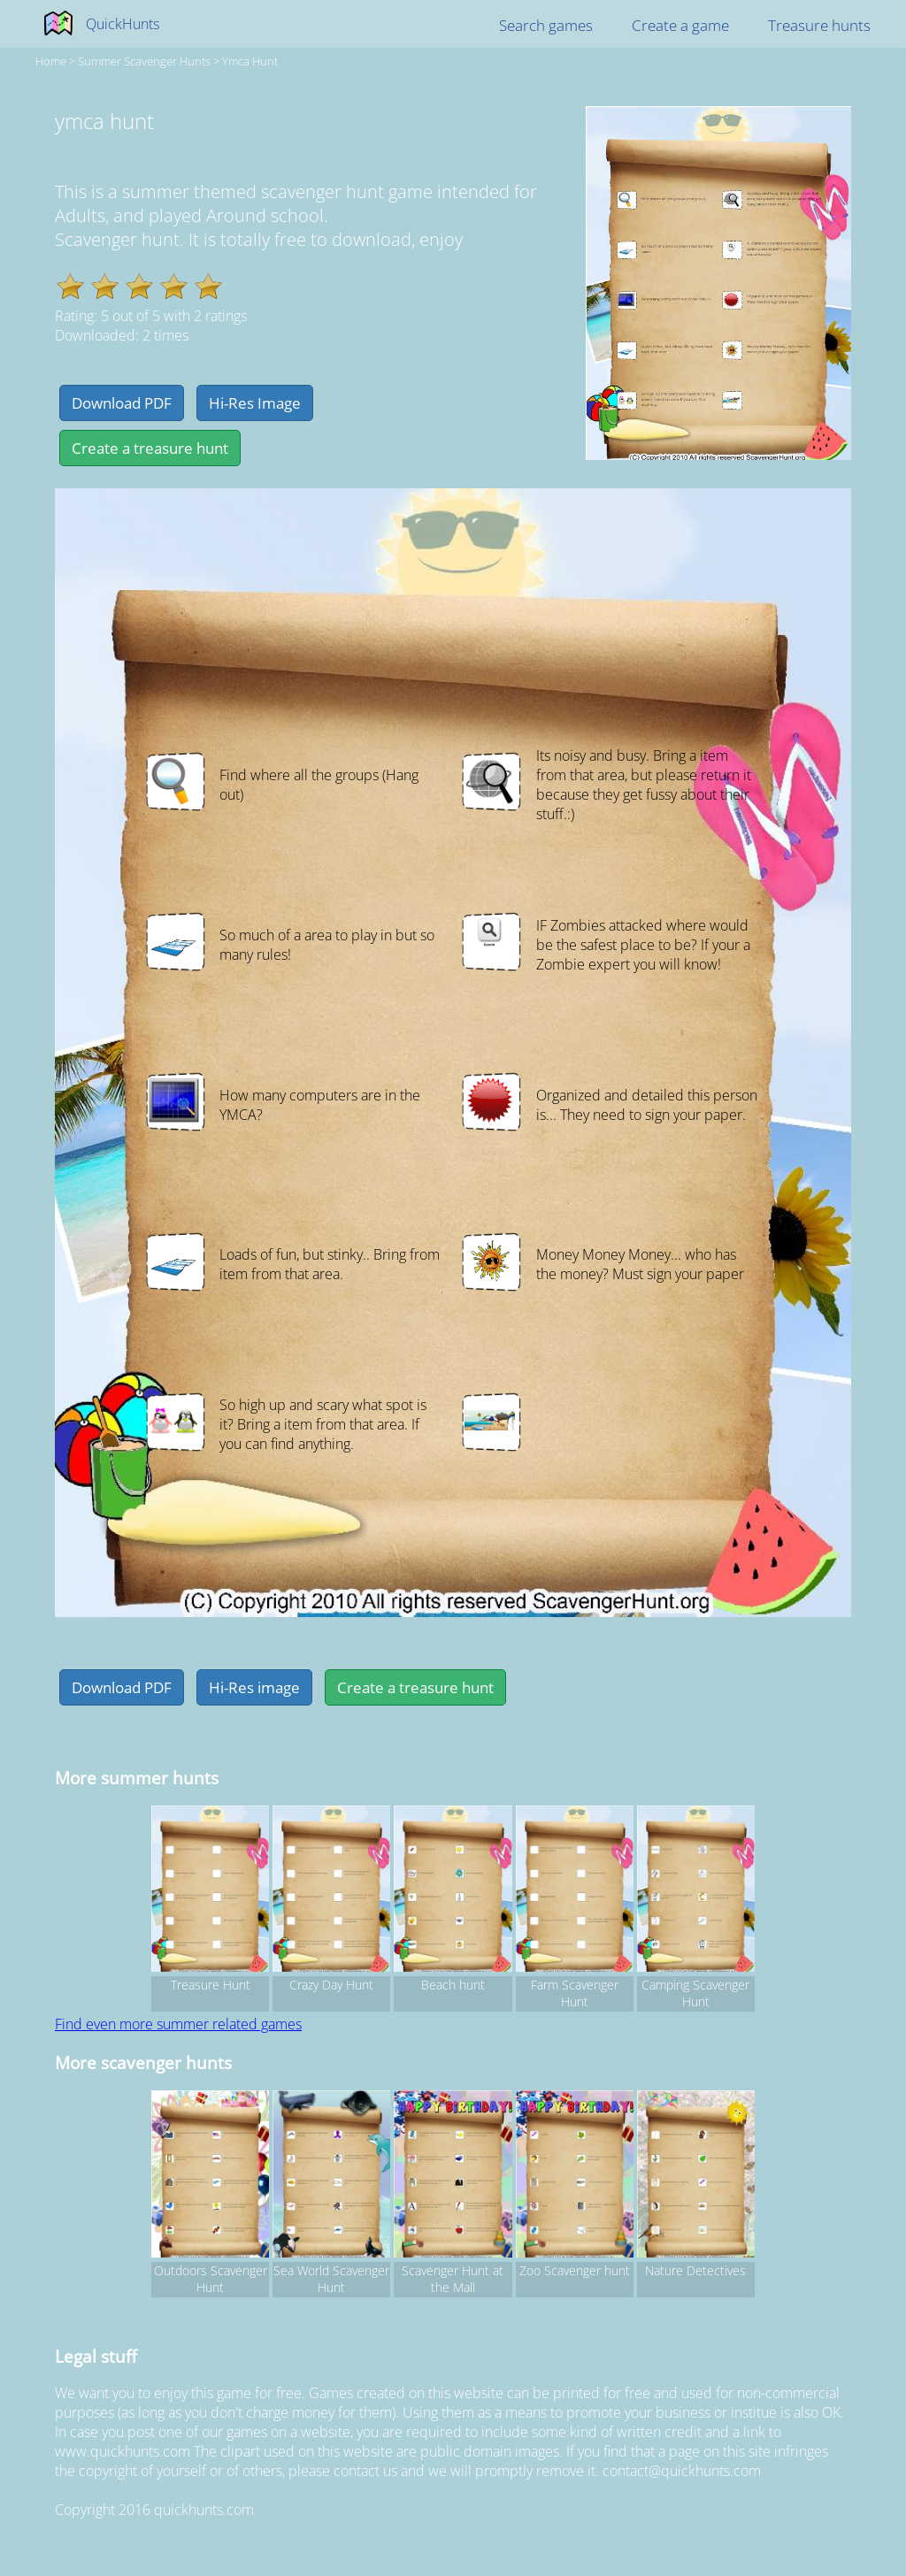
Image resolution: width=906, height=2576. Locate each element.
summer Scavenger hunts (144, 61)
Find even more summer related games (178, 2024)
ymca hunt (250, 61)
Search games (546, 25)
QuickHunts (122, 24)
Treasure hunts (819, 25)
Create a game (680, 25)
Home (50, 61)
